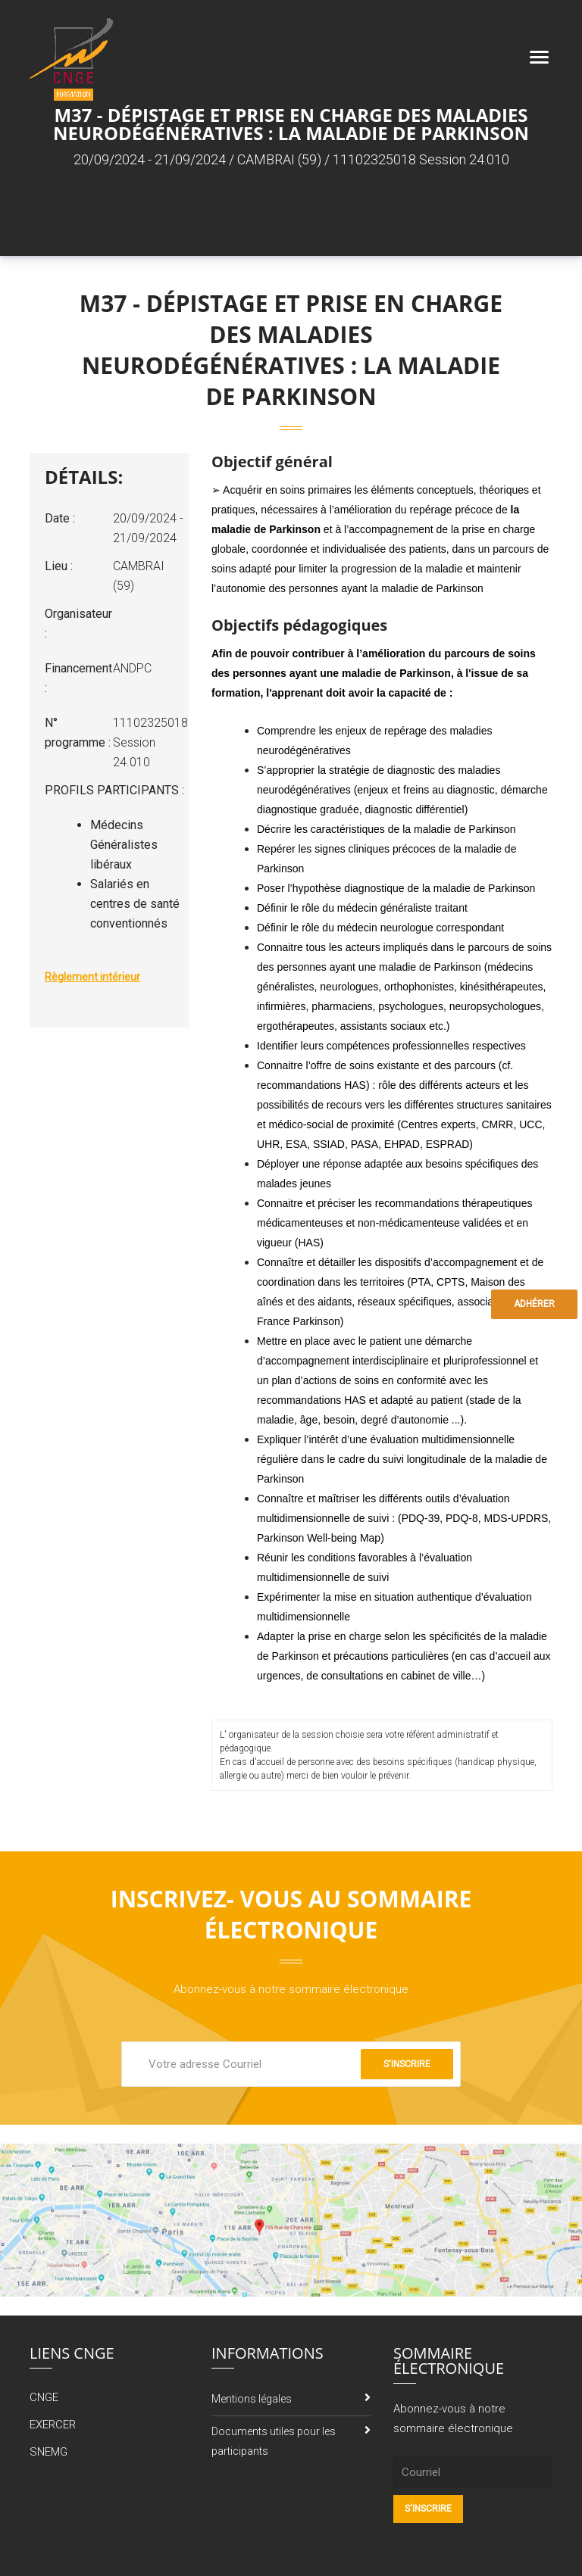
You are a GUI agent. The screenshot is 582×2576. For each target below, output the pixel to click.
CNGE (44, 2397)
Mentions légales (251, 2399)
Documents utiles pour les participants (273, 2441)
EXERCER (53, 2424)
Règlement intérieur (92, 977)
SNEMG (48, 2452)
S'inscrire (406, 2064)
